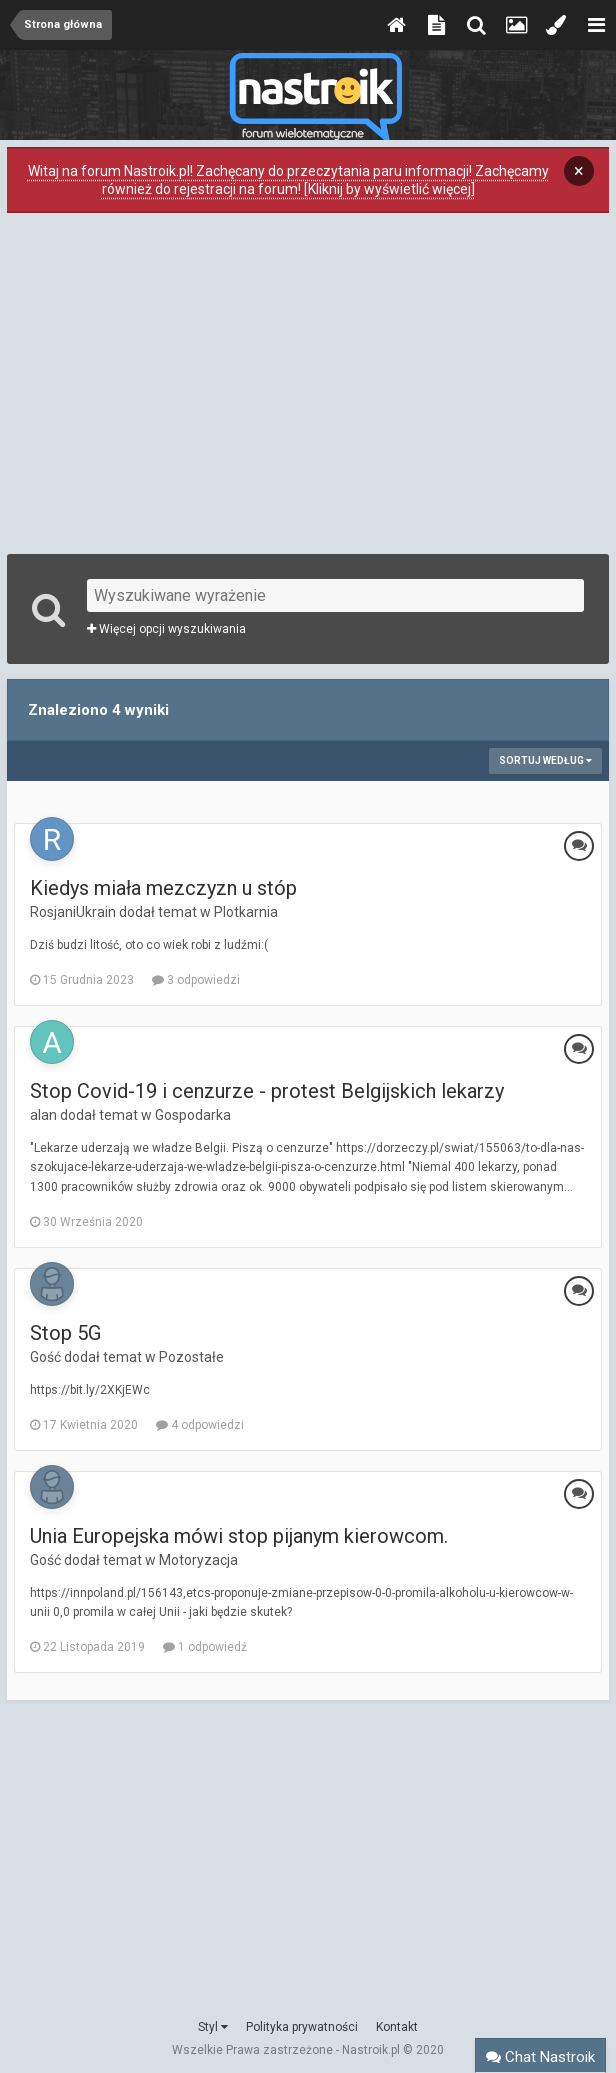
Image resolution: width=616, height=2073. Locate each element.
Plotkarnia (246, 912)
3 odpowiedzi (196, 980)
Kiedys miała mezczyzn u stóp (163, 888)
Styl (213, 2027)
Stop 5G (65, 1333)
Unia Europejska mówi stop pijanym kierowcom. (239, 1536)
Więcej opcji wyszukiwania (166, 629)
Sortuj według (545, 760)
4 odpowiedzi (200, 1425)
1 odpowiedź (205, 1647)
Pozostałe (191, 1357)
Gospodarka (193, 1115)
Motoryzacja (198, 1560)
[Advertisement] (308, 381)
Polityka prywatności (302, 2027)
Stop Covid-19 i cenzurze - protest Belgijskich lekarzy (267, 1091)
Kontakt (397, 2027)
